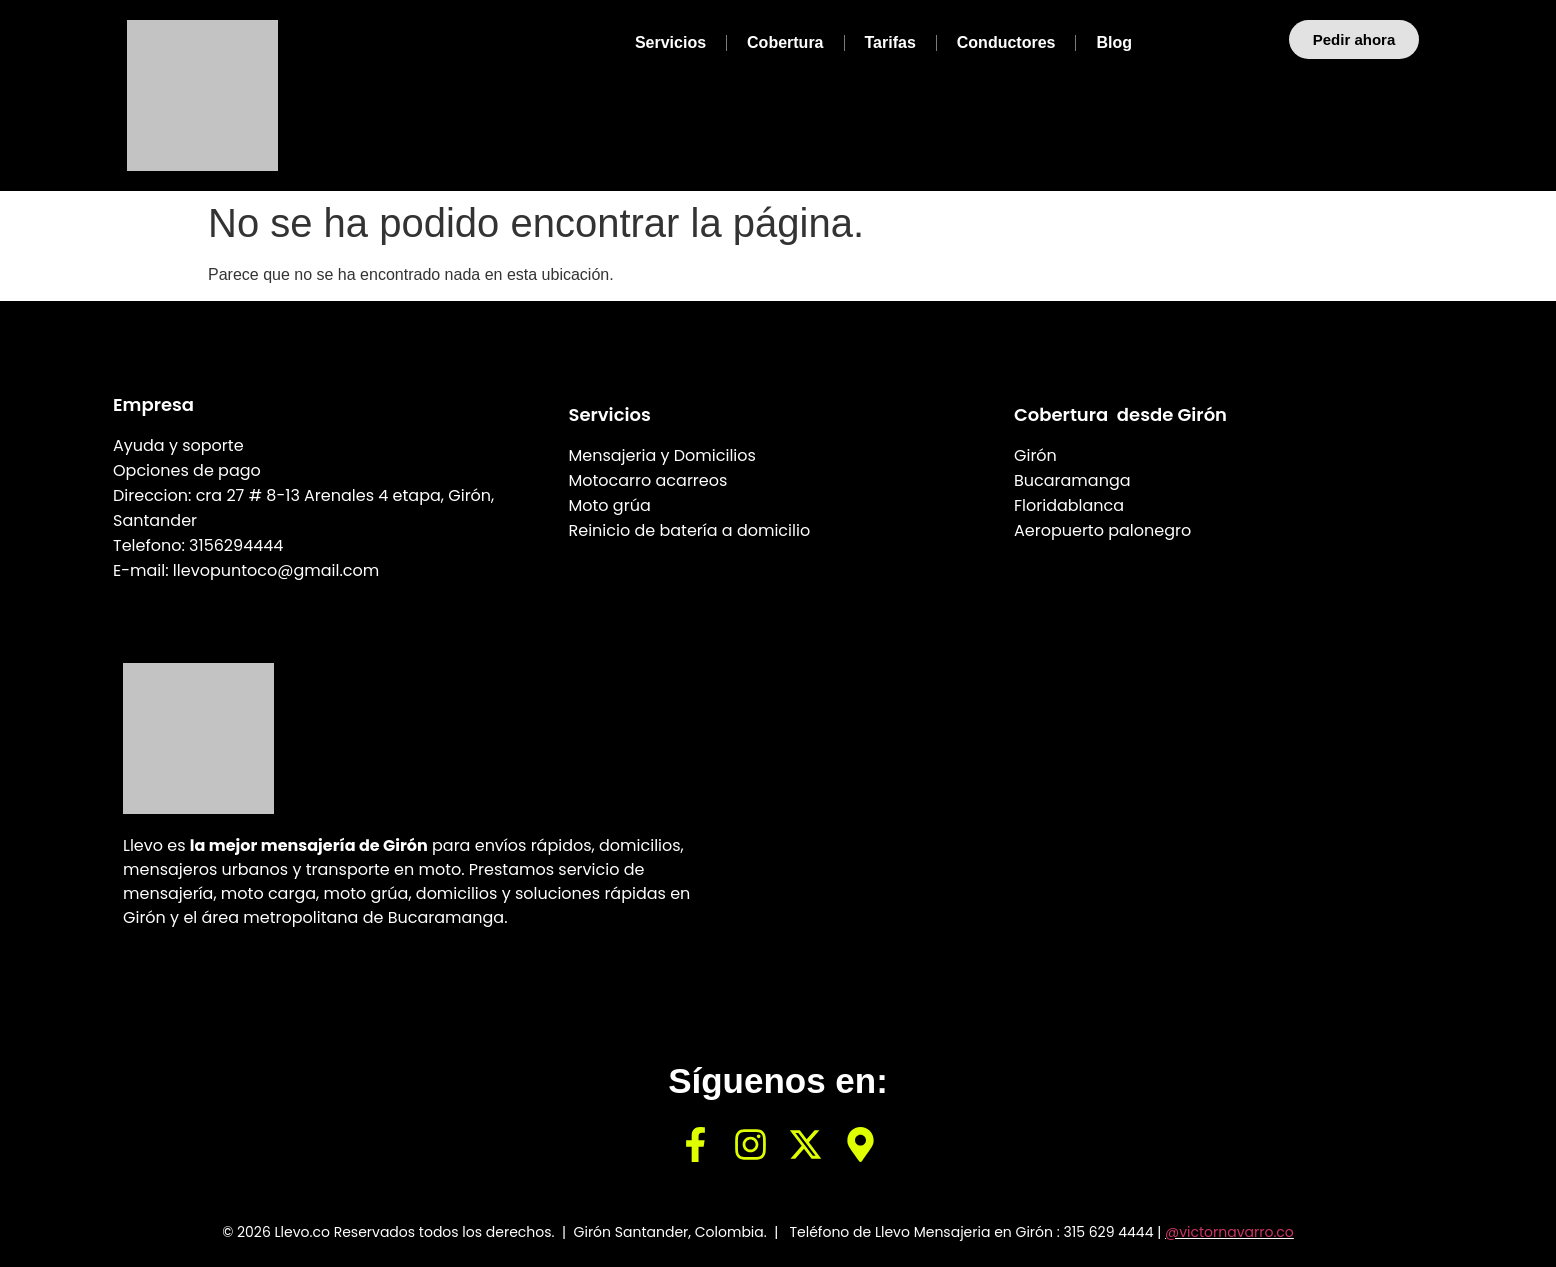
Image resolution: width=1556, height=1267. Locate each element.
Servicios (670, 42)
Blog (1114, 42)
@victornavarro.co (1229, 1232)
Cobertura (785, 42)
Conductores (1006, 42)
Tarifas (890, 42)
